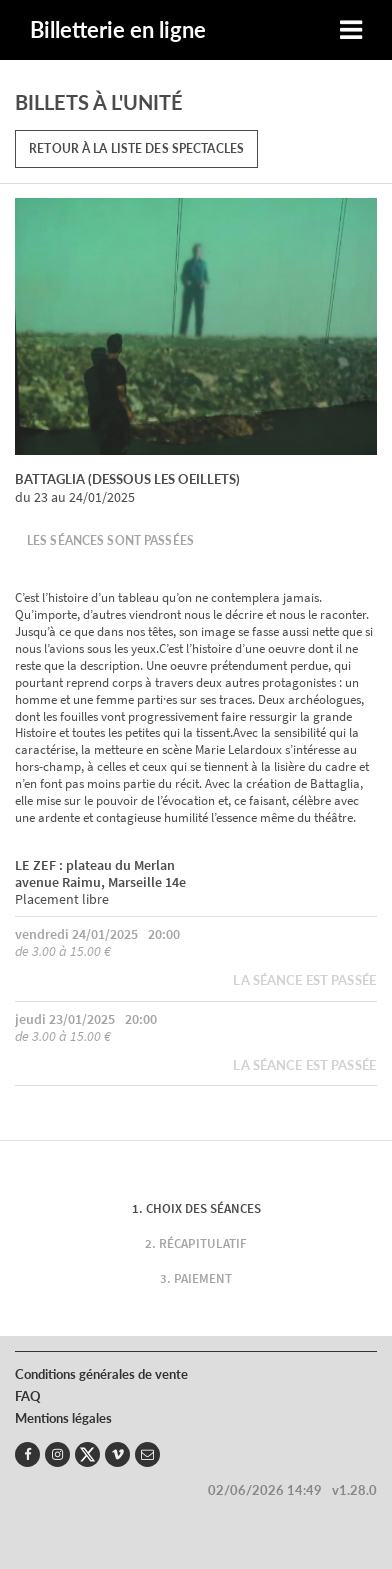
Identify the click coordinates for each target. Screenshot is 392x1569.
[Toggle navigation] (351, 30)
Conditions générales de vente (101, 1374)
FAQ (28, 1396)
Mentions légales (63, 1418)
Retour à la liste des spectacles (136, 148)
